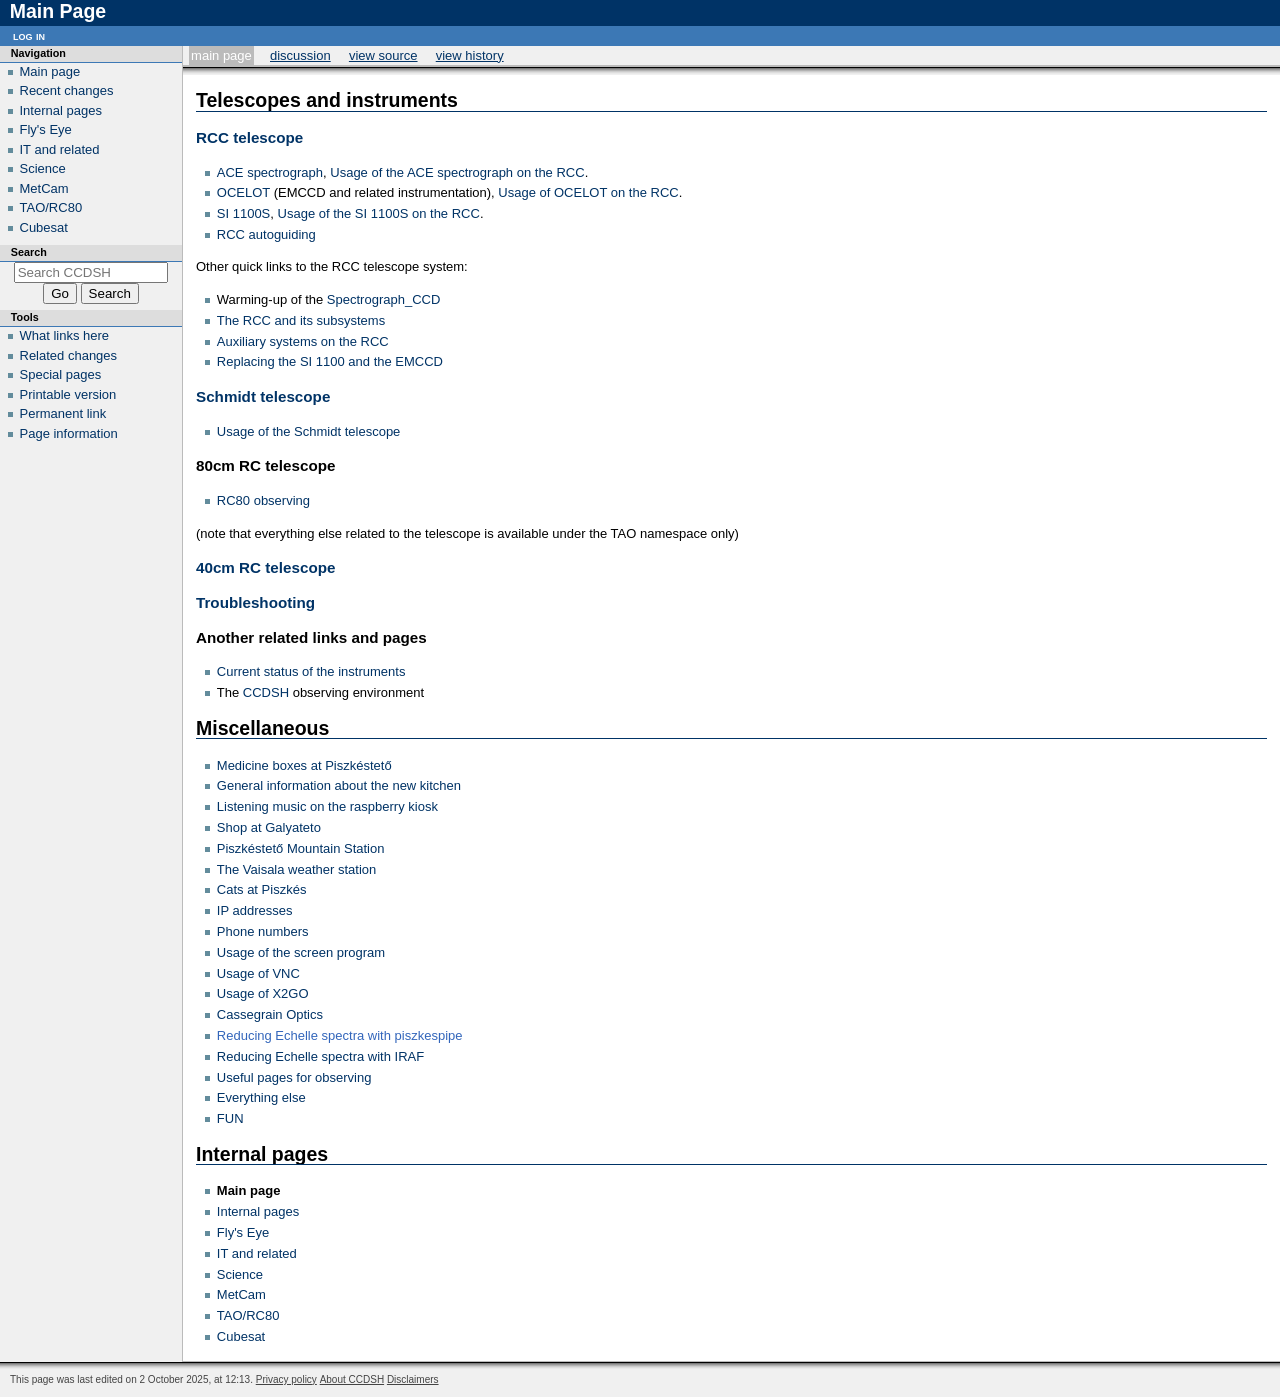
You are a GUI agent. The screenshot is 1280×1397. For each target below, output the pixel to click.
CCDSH (266, 692)
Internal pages (258, 1211)
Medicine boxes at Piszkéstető (304, 765)
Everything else (261, 1097)
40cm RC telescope (265, 567)
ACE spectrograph (270, 172)
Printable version (68, 394)
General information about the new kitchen (339, 785)
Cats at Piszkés (262, 889)
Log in (29, 35)
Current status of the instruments (311, 671)
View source (383, 55)
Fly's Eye (243, 1232)
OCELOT (243, 192)
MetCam (241, 1294)
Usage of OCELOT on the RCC (588, 192)
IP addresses (255, 910)
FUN (230, 1118)
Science (240, 1274)
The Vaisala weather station (296, 869)
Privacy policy (286, 1379)
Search (29, 252)
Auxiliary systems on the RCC (303, 341)
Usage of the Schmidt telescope (309, 431)
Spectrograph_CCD (383, 299)
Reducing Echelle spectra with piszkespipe (340, 1035)
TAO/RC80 (248, 1315)
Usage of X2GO (263, 993)
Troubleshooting (255, 602)
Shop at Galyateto (269, 827)
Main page (249, 1190)
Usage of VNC (258, 973)
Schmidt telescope (263, 396)
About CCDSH (352, 1379)
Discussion (300, 55)
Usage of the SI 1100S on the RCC (379, 213)
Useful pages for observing (294, 1077)
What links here (65, 335)
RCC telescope (249, 137)
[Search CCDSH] (91, 272)
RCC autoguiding (266, 234)
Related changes (69, 355)
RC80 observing (263, 500)
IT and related (257, 1253)
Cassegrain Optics (270, 1014)
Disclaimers (413, 1379)
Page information (69, 433)
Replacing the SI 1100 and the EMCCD (330, 361)
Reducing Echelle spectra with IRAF (320, 1056)
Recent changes (67, 90)
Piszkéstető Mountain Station (301, 848)
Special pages (61, 374)
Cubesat (241, 1336)
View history (470, 55)
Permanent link (63, 413)
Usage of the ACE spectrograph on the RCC (457, 172)
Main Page (221, 55)
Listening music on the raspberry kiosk (327, 806)
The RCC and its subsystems (301, 320)
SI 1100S (244, 213)
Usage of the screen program (301, 952)
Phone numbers (263, 931)
